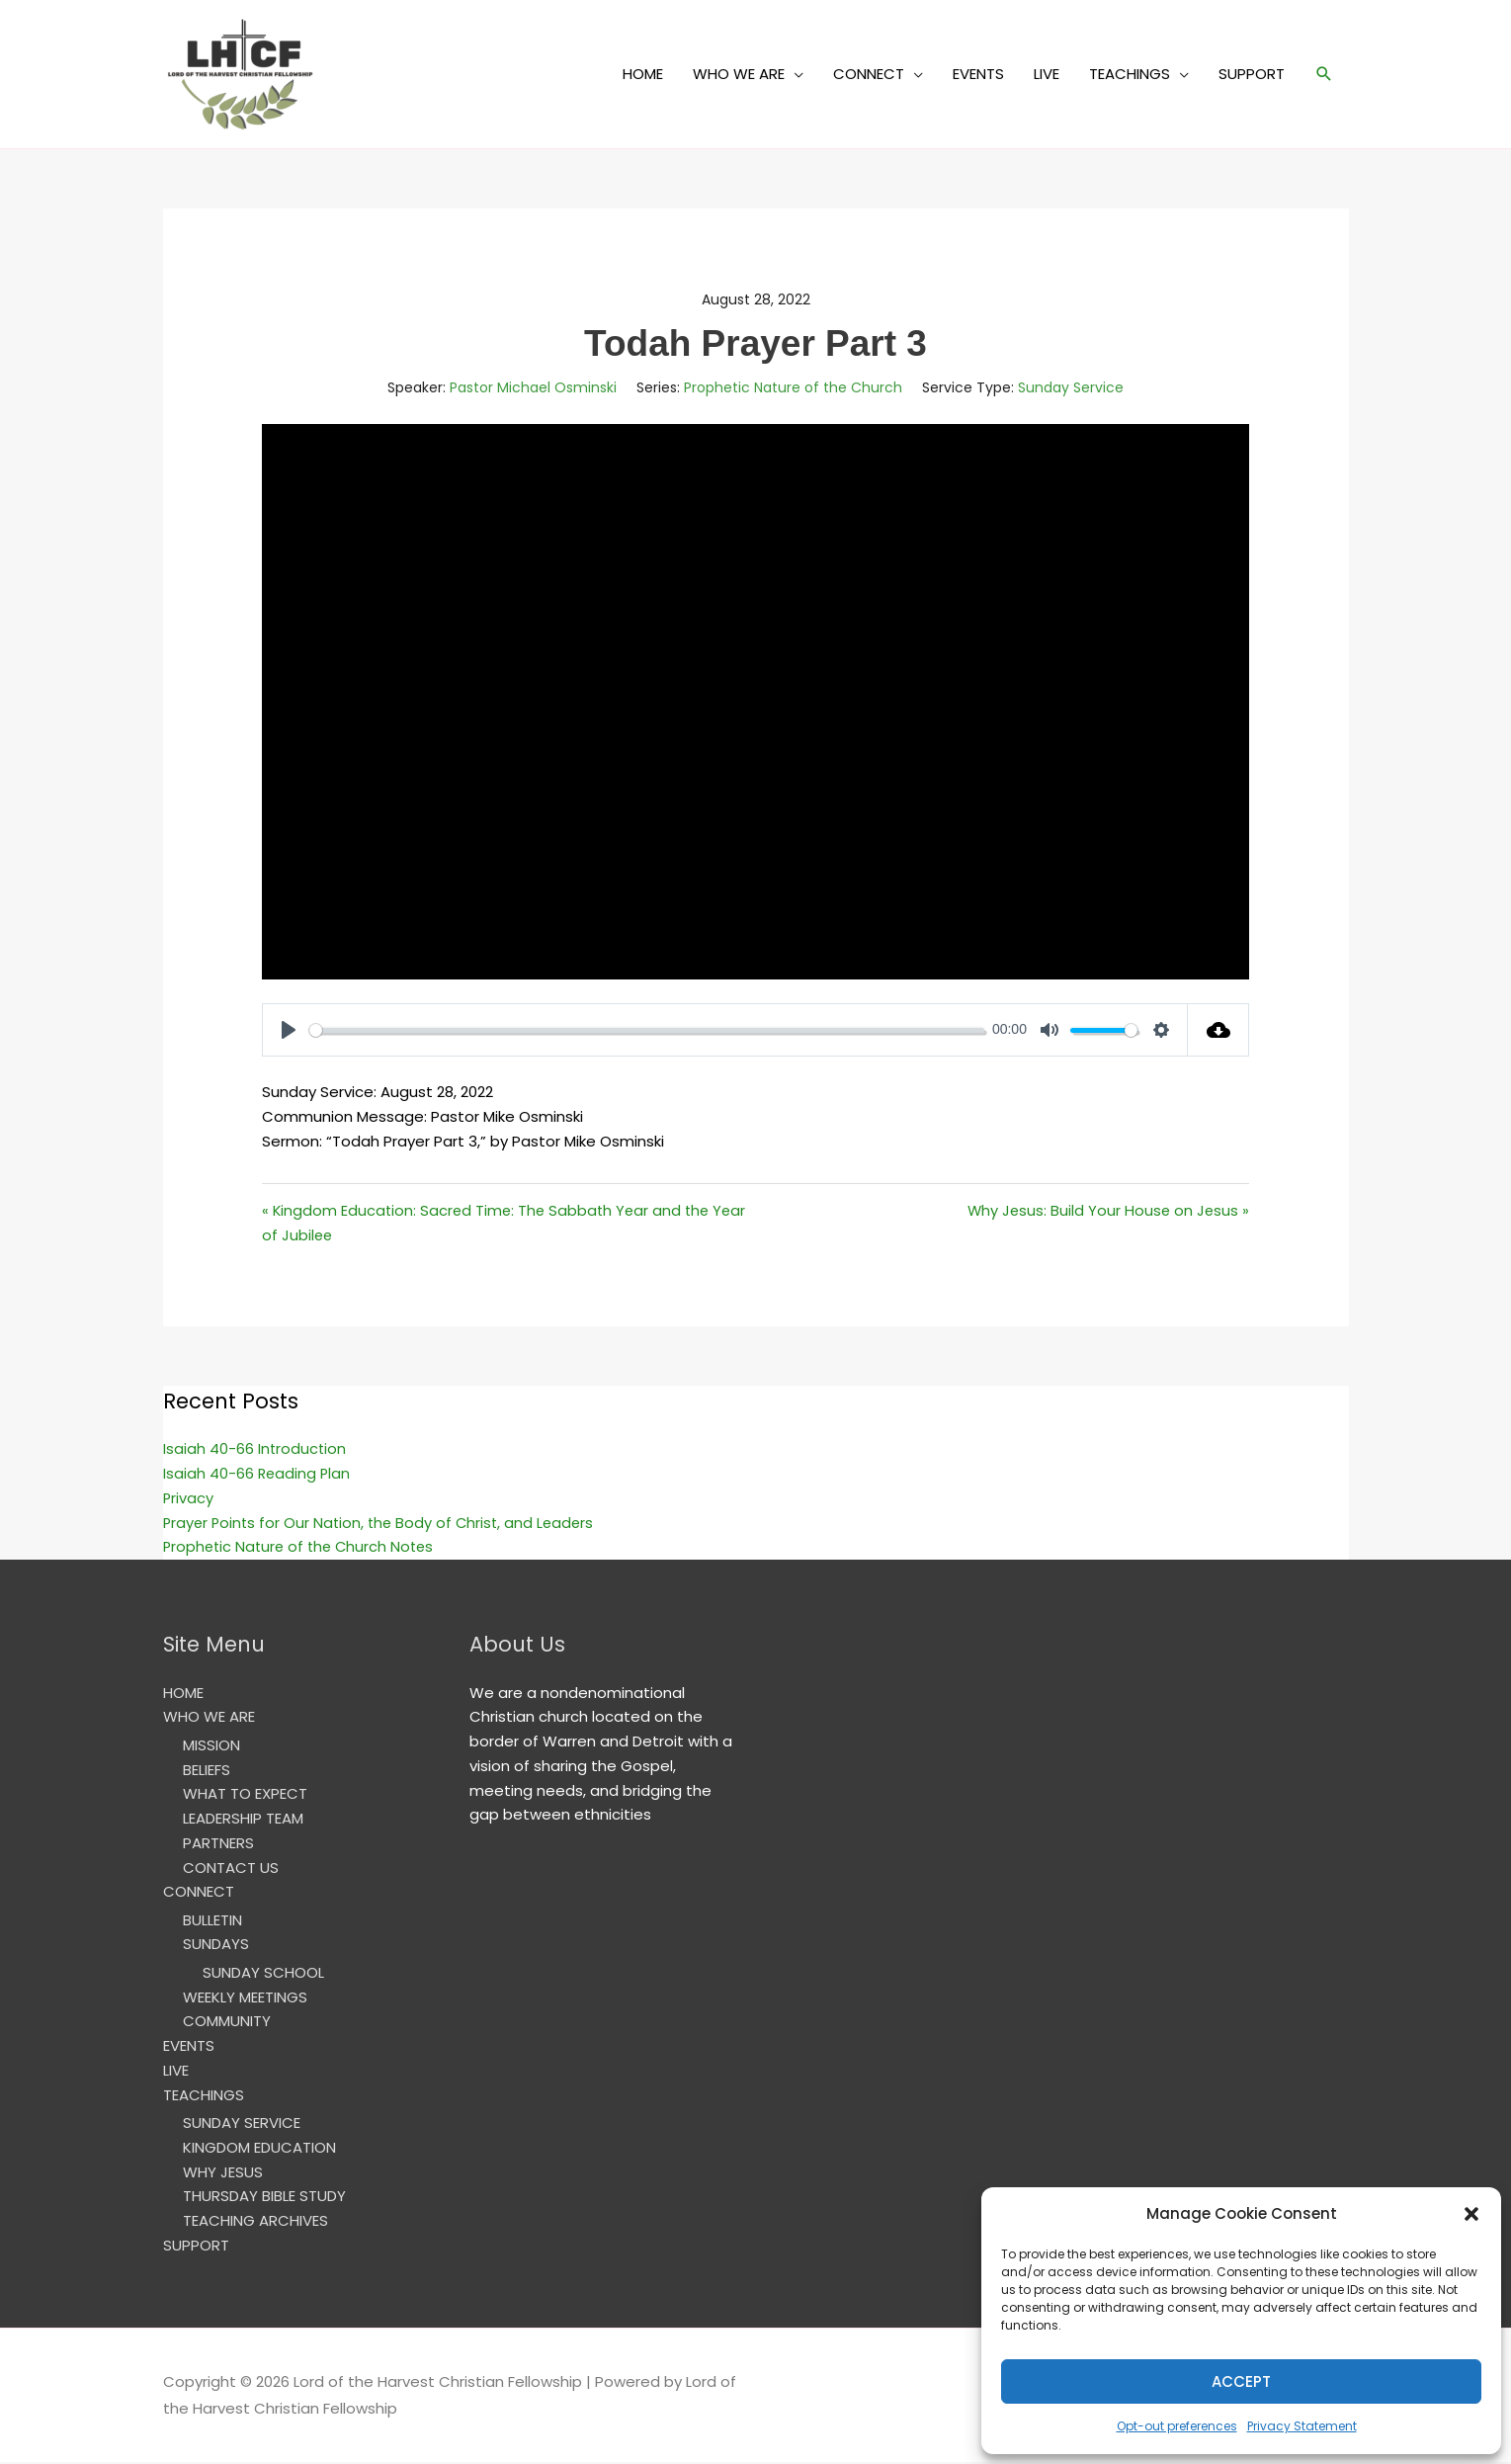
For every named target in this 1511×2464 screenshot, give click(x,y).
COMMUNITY (227, 2022)
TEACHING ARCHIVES (255, 2221)
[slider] (647, 1030)
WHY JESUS (223, 2173)
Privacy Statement (1302, 2426)
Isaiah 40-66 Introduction (255, 1449)
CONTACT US (231, 1868)
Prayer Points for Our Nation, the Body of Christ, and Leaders (383, 1523)
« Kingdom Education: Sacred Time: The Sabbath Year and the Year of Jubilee (508, 1222)
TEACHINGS (1129, 73)
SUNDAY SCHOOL (263, 1973)
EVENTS (978, 73)
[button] (1471, 2214)
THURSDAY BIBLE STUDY (264, 2197)
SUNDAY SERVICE (241, 2123)
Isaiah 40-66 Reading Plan (258, 1474)
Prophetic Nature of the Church (793, 387)
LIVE (1046, 73)
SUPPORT (1251, 73)
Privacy (188, 1498)
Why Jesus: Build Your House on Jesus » (1106, 1210)
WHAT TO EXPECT (245, 1794)
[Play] (288, 1030)
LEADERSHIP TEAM (243, 1819)
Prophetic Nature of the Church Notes (303, 1547)
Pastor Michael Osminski (533, 387)
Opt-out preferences (1177, 2426)
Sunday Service (1071, 387)
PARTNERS (218, 1843)
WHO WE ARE (739, 73)
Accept (1241, 2381)
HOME (643, 73)
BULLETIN (212, 1921)
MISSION (211, 1746)
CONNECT (868, 73)
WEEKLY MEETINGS (245, 1998)
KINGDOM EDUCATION (259, 2148)
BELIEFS (206, 1770)
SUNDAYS (216, 1945)
